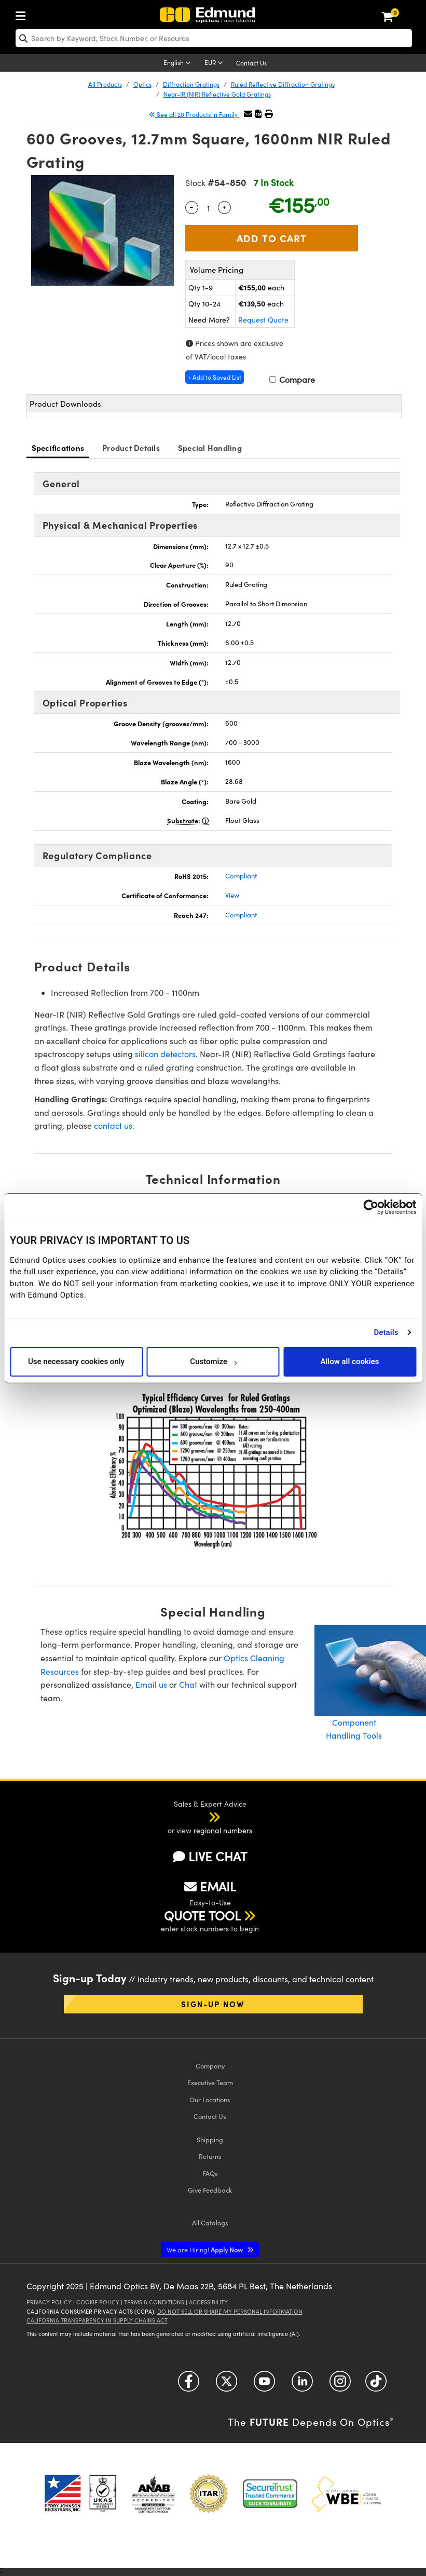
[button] (258, 113)
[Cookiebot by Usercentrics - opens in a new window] (370, 1207)
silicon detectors (165, 1053)
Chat (188, 1684)
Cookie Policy (97, 2302)
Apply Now (205, 2249)
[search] (214, 38)
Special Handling (210, 447)
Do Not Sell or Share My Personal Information (230, 2311)
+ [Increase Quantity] (224, 206)
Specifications (58, 447)
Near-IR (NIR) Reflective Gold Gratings (217, 94)
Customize (213, 1361)
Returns (210, 2156)
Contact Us (251, 63)
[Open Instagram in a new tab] (340, 2384)
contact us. (114, 1125)
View (232, 895)
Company (210, 2065)
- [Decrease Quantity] (191, 206)
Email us (151, 1684)
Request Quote (263, 320)
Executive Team (210, 2082)
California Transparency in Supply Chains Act (97, 2320)
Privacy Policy (49, 2302)
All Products (105, 84)
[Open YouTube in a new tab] (264, 2384)
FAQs (210, 2173)
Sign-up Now (213, 2003)
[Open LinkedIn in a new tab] (302, 2384)
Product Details (131, 447)
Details (386, 1332)
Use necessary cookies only (76, 1361)
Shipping (210, 2139)
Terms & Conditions (154, 2302)
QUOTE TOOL (202, 1915)
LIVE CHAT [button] (210, 1856)
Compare (292, 379)
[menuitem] (23, 13)
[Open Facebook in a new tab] (189, 2384)
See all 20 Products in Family (194, 114)
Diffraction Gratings (191, 84)
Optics (142, 84)
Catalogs (210, 2222)
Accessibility (208, 2302)
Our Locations (209, 2099)
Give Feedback (210, 2189)
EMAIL (210, 1886)
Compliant (241, 875)
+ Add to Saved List (214, 377)
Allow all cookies (349, 1361)
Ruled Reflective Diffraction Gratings (283, 84)
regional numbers (223, 1830)
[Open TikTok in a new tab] (376, 2384)
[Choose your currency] (215, 63)
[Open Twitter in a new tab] (226, 2384)
